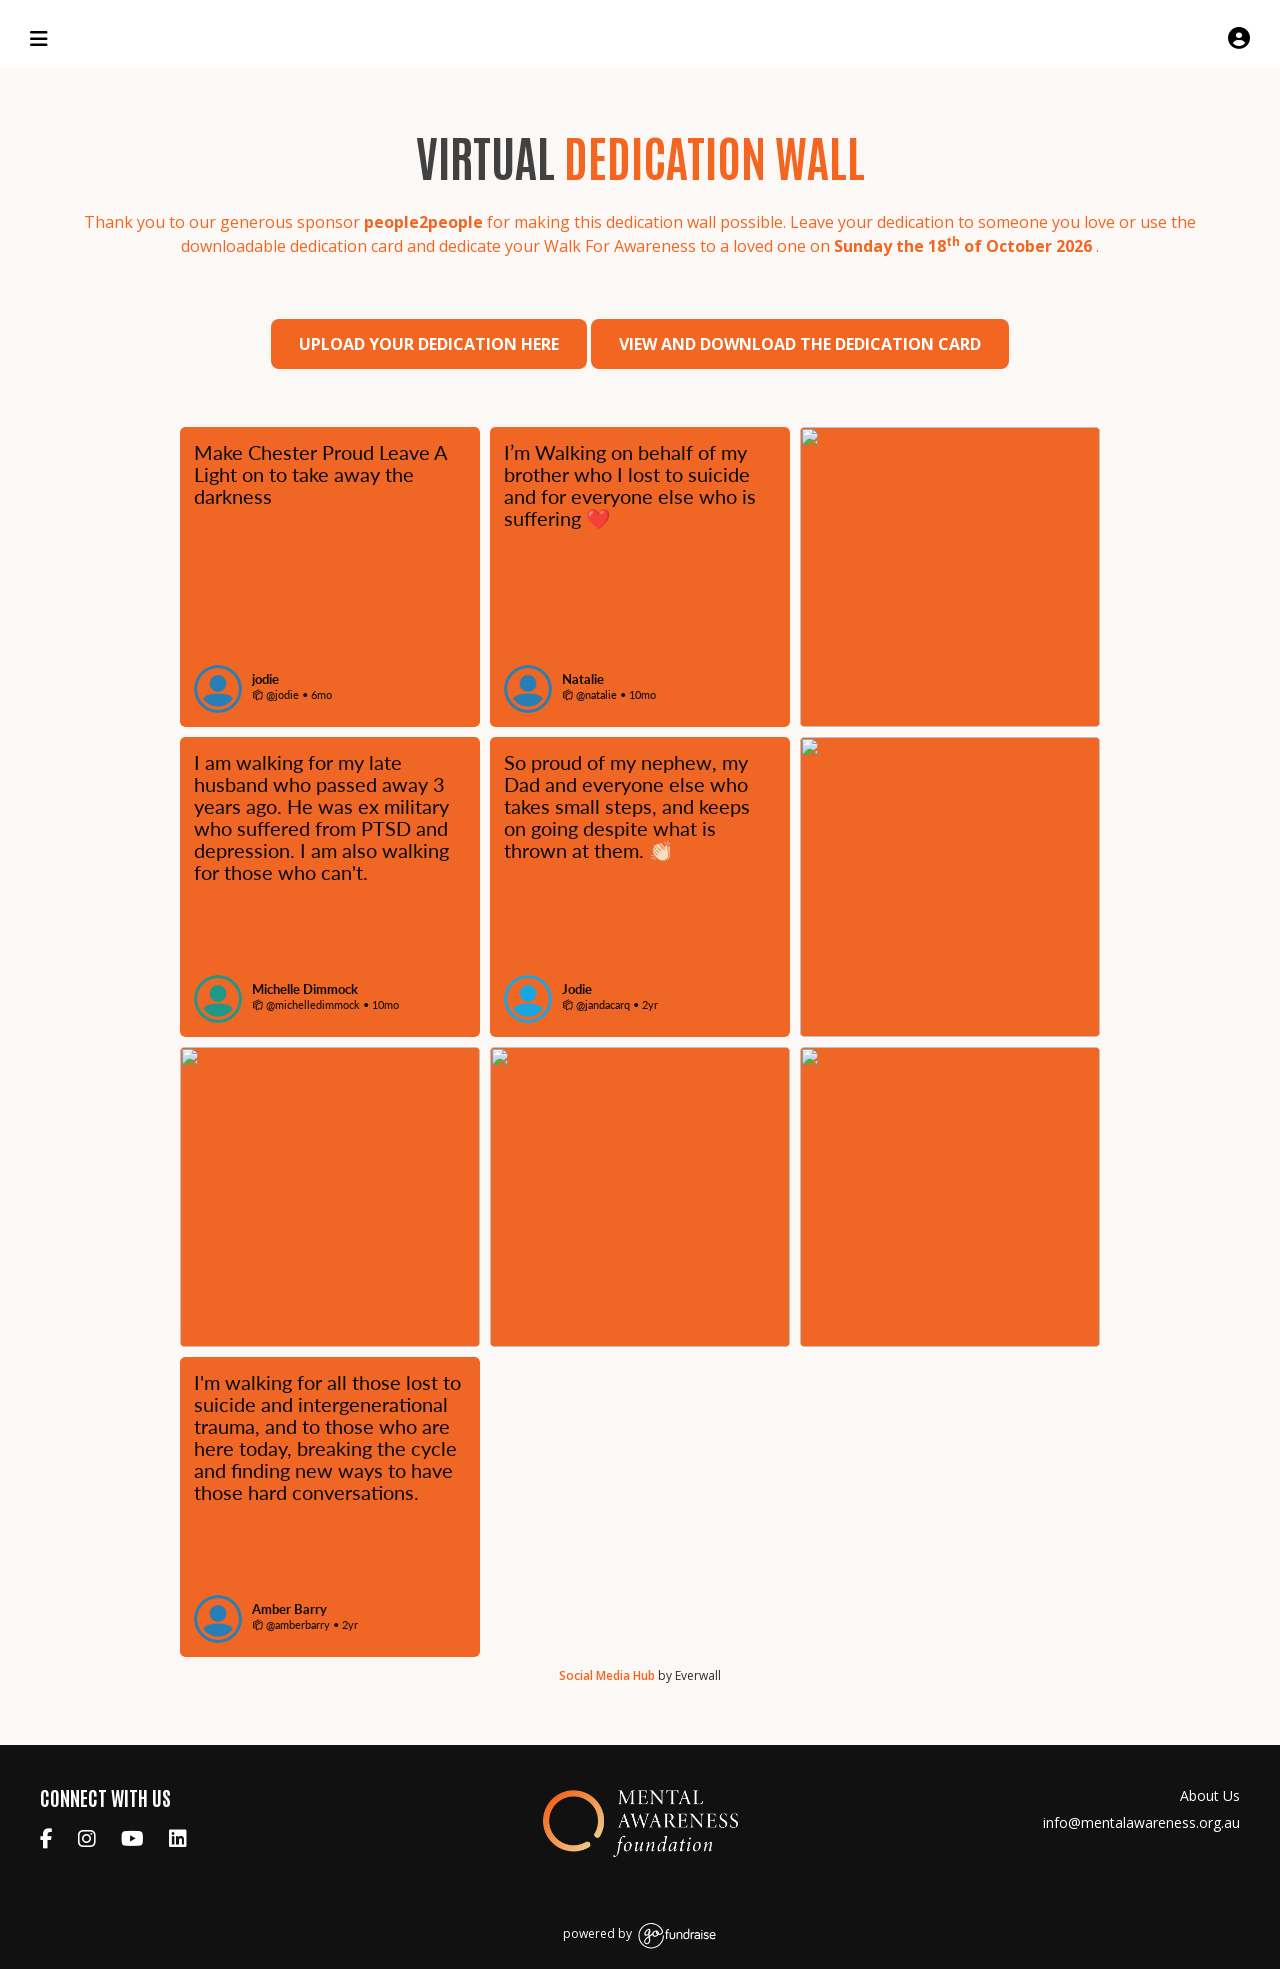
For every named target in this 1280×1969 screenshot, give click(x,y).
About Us (1210, 1795)
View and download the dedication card (800, 344)
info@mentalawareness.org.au (1141, 1822)
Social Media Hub (607, 1675)
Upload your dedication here (429, 344)
